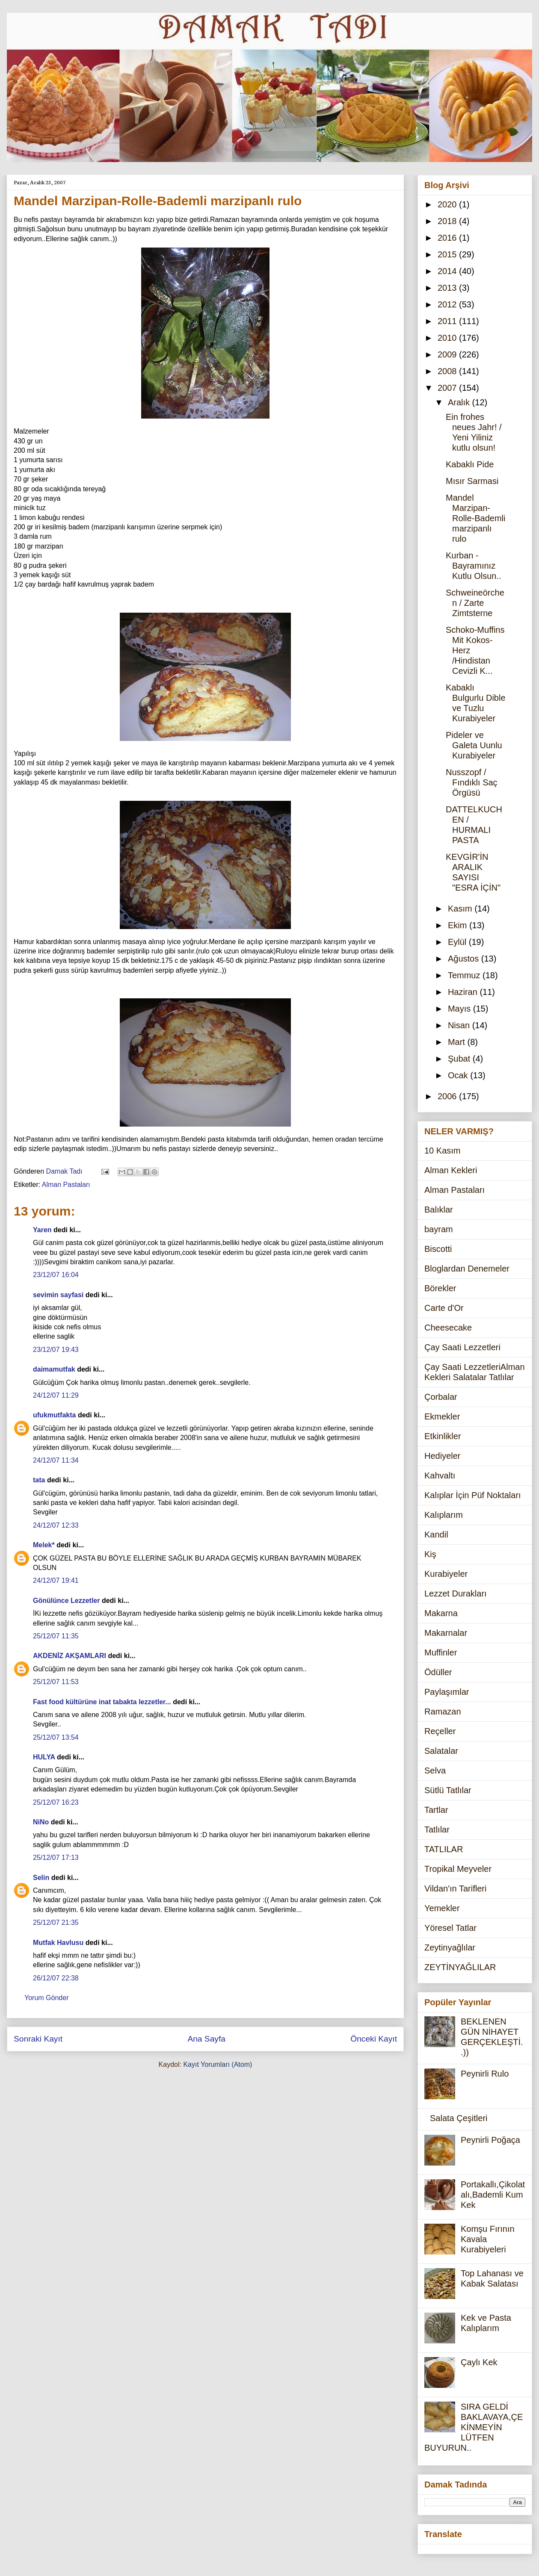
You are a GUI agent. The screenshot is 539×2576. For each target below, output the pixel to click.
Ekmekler (442, 1416)
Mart (458, 1042)
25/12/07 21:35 (56, 1922)
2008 (448, 371)
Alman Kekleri (450, 1170)
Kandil (436, 1534)
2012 (448, 304)
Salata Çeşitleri (459, 2118)
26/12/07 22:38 (56, 1978)
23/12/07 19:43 (56, 1349)
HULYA (44, 1757)
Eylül (458, 942)
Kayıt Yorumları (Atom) (217, 2064)
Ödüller (438, 1672)
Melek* (44, 1545)
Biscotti (438, 1249)
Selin (41, 1877)
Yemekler (442, 1908)
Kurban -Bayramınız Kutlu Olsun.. (473, 566)
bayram (438, 1229)
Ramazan (442, 1711)
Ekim (458, 925)
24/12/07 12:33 (56, 1525)
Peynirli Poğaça (490, 2140)
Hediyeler (442, 1456)
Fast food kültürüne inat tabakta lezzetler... (102, 1702)
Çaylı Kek (479, 2362)
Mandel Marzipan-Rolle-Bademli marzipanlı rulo (476, 518)
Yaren (42, 1229)
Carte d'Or (444, 1308)
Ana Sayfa (206, 2038)
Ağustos (464, 958)
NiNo (41, 1822)
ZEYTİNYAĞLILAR (460, 1967)
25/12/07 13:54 (56, 1737)
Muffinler (440, 1652)
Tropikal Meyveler (458, 1869)
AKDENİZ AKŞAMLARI (69, 1655)
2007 (448, 387)
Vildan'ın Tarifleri (455, 1888)
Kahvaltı (439, 1475)
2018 (448, 221)
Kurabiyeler (446, 1574)
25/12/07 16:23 (56, 1802)
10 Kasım (442, 1150)
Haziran (464, 992)
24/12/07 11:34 (56, 1460)
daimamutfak (54, 1369)
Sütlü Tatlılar (447, 1790)
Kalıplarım (443, 1515)
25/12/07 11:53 (56, 1681)
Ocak (459, 1075)
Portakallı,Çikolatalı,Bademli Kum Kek (493, 2195)
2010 (448, 337)
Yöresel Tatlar (450, 1928)
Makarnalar (445, 1633)
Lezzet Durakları (455, 1593)
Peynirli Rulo (485, 2073)
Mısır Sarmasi (472, 481)
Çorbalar (440, 1397)
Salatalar (441, 1751)
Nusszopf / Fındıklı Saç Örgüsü (472, 782)
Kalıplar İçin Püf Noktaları (472, 1495)
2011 (448, 321)
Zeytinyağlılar (449, 1947)
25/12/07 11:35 (56, 1636)
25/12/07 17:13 (56, 1857)
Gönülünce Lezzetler (66, 1600)
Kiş (430, 1554)
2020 (448, 204)
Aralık (460, 402)
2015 (448, 254)
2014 (448, 271)
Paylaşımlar (446, 1692)
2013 (448, 287)
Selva (435, 1770)
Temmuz (465, 975)
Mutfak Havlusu (58, 1942)
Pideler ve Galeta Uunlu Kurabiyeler (474, 745)
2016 (448, 237)
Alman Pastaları (66, 1184)
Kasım (461, 908)
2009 (448, 354)
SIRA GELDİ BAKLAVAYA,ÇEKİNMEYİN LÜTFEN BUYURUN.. (473, 2427)
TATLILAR (443, 1849)
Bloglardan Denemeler (466, 1268)
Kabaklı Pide (470, 464)
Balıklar (438, 1209)
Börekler (440, 1288)
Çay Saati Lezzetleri (462, 1347)
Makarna (441, 1613)
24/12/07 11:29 (56, 1395)
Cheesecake (448, 1327)
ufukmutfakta (54, 1415)
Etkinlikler (442, 1436)
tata (39, 1480)
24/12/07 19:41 (56, 1580)
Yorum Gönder (46, 1997)
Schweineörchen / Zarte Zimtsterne (475, 603)
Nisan (460, 1025)
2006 (448, 1096)
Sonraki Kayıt (38, 2038)
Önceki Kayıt (373, 2038)
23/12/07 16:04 (56, 1274)
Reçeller (440, 1731)
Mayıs (460, 1008)
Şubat (460, 1058)
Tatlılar (437, 1829)
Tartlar (436, 1810)
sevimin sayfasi (58, 1294)
